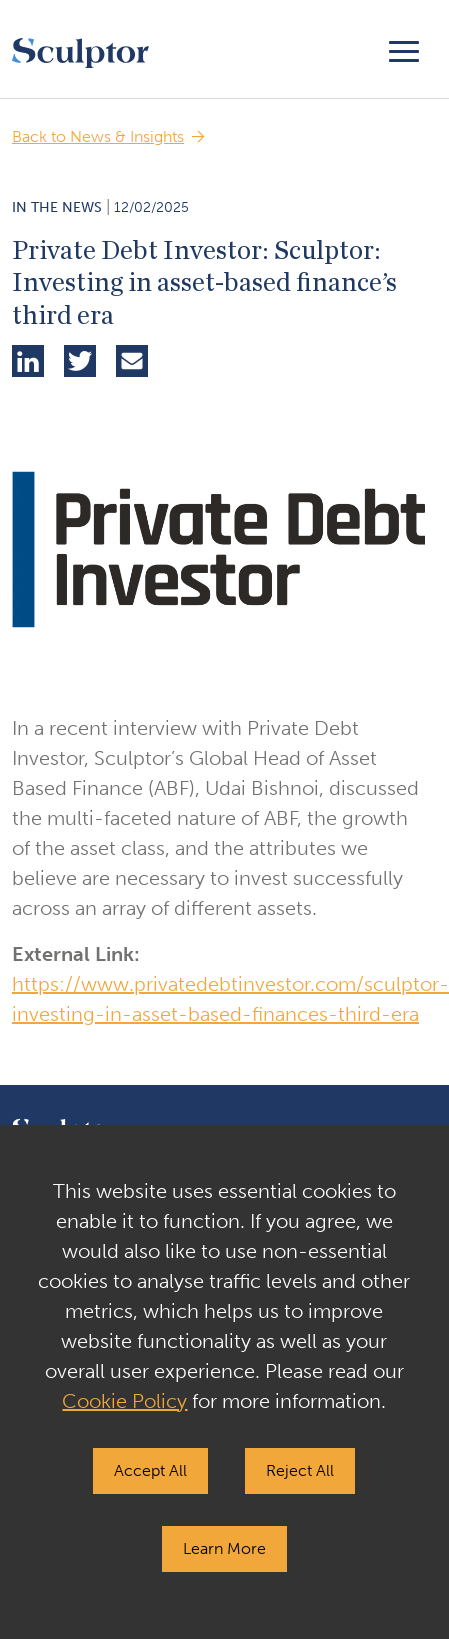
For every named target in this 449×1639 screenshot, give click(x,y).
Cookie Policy (124, 1401)
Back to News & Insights (98, 136)
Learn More (224, 1548)
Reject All (300, 1470)
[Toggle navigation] (404, 48)
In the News (57, 207)
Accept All (150, 1470)
